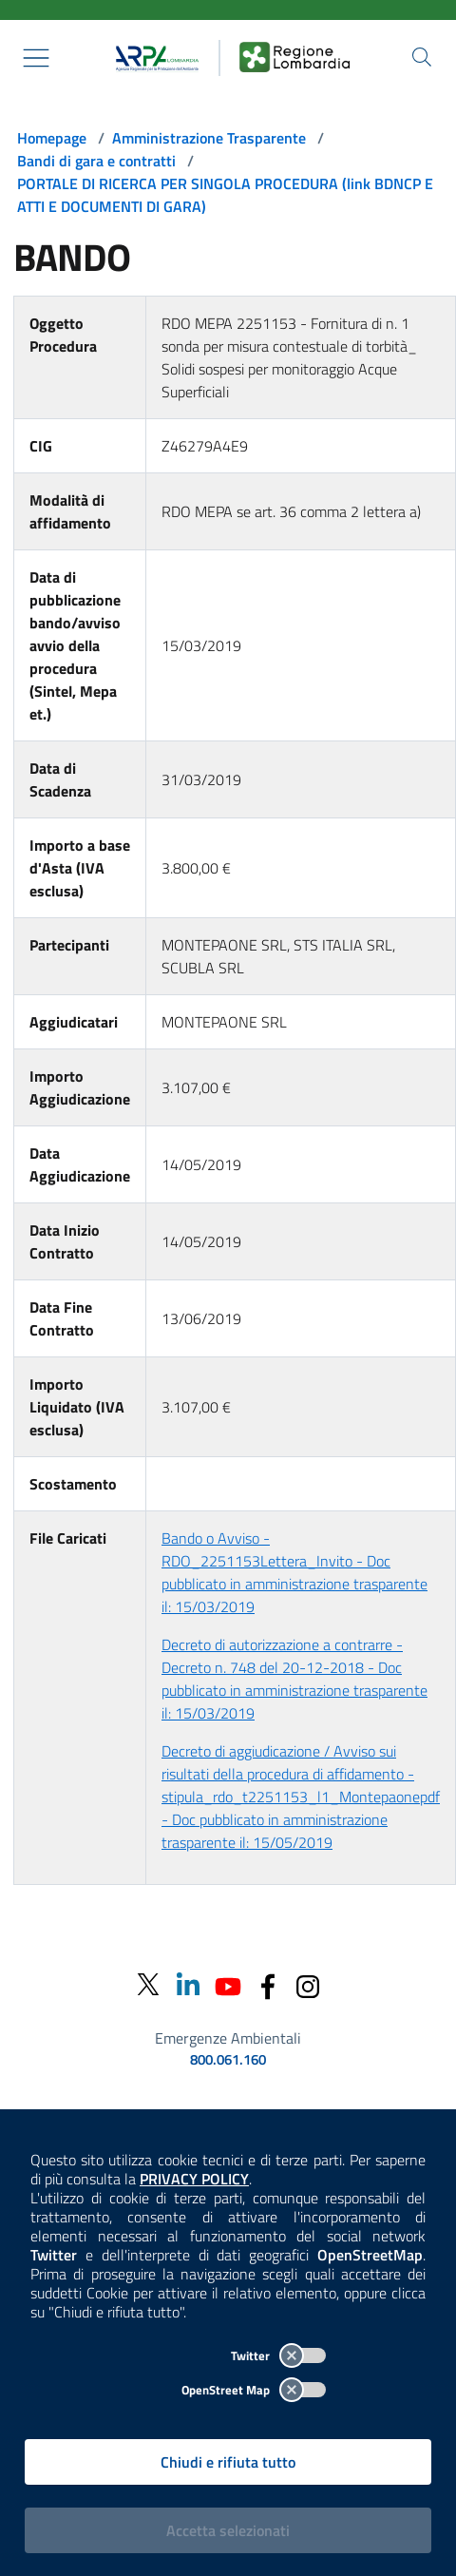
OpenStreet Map (253, 2389)
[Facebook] (268, 1984)
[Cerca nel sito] (422, 57)
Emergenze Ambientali (228, 2038)
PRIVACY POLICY (194, 2178)
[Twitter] (148, 1985)
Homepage (51, 137)
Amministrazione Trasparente (209, 137)
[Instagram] (308, 1984)
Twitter (278, 2355)
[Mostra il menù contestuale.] (36, 58)
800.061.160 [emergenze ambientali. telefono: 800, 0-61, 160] (228, 2059)
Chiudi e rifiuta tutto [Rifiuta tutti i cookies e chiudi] (228, 2462)
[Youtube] (228, 1984)
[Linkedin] (188, 1984)
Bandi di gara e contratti (96, 160)
